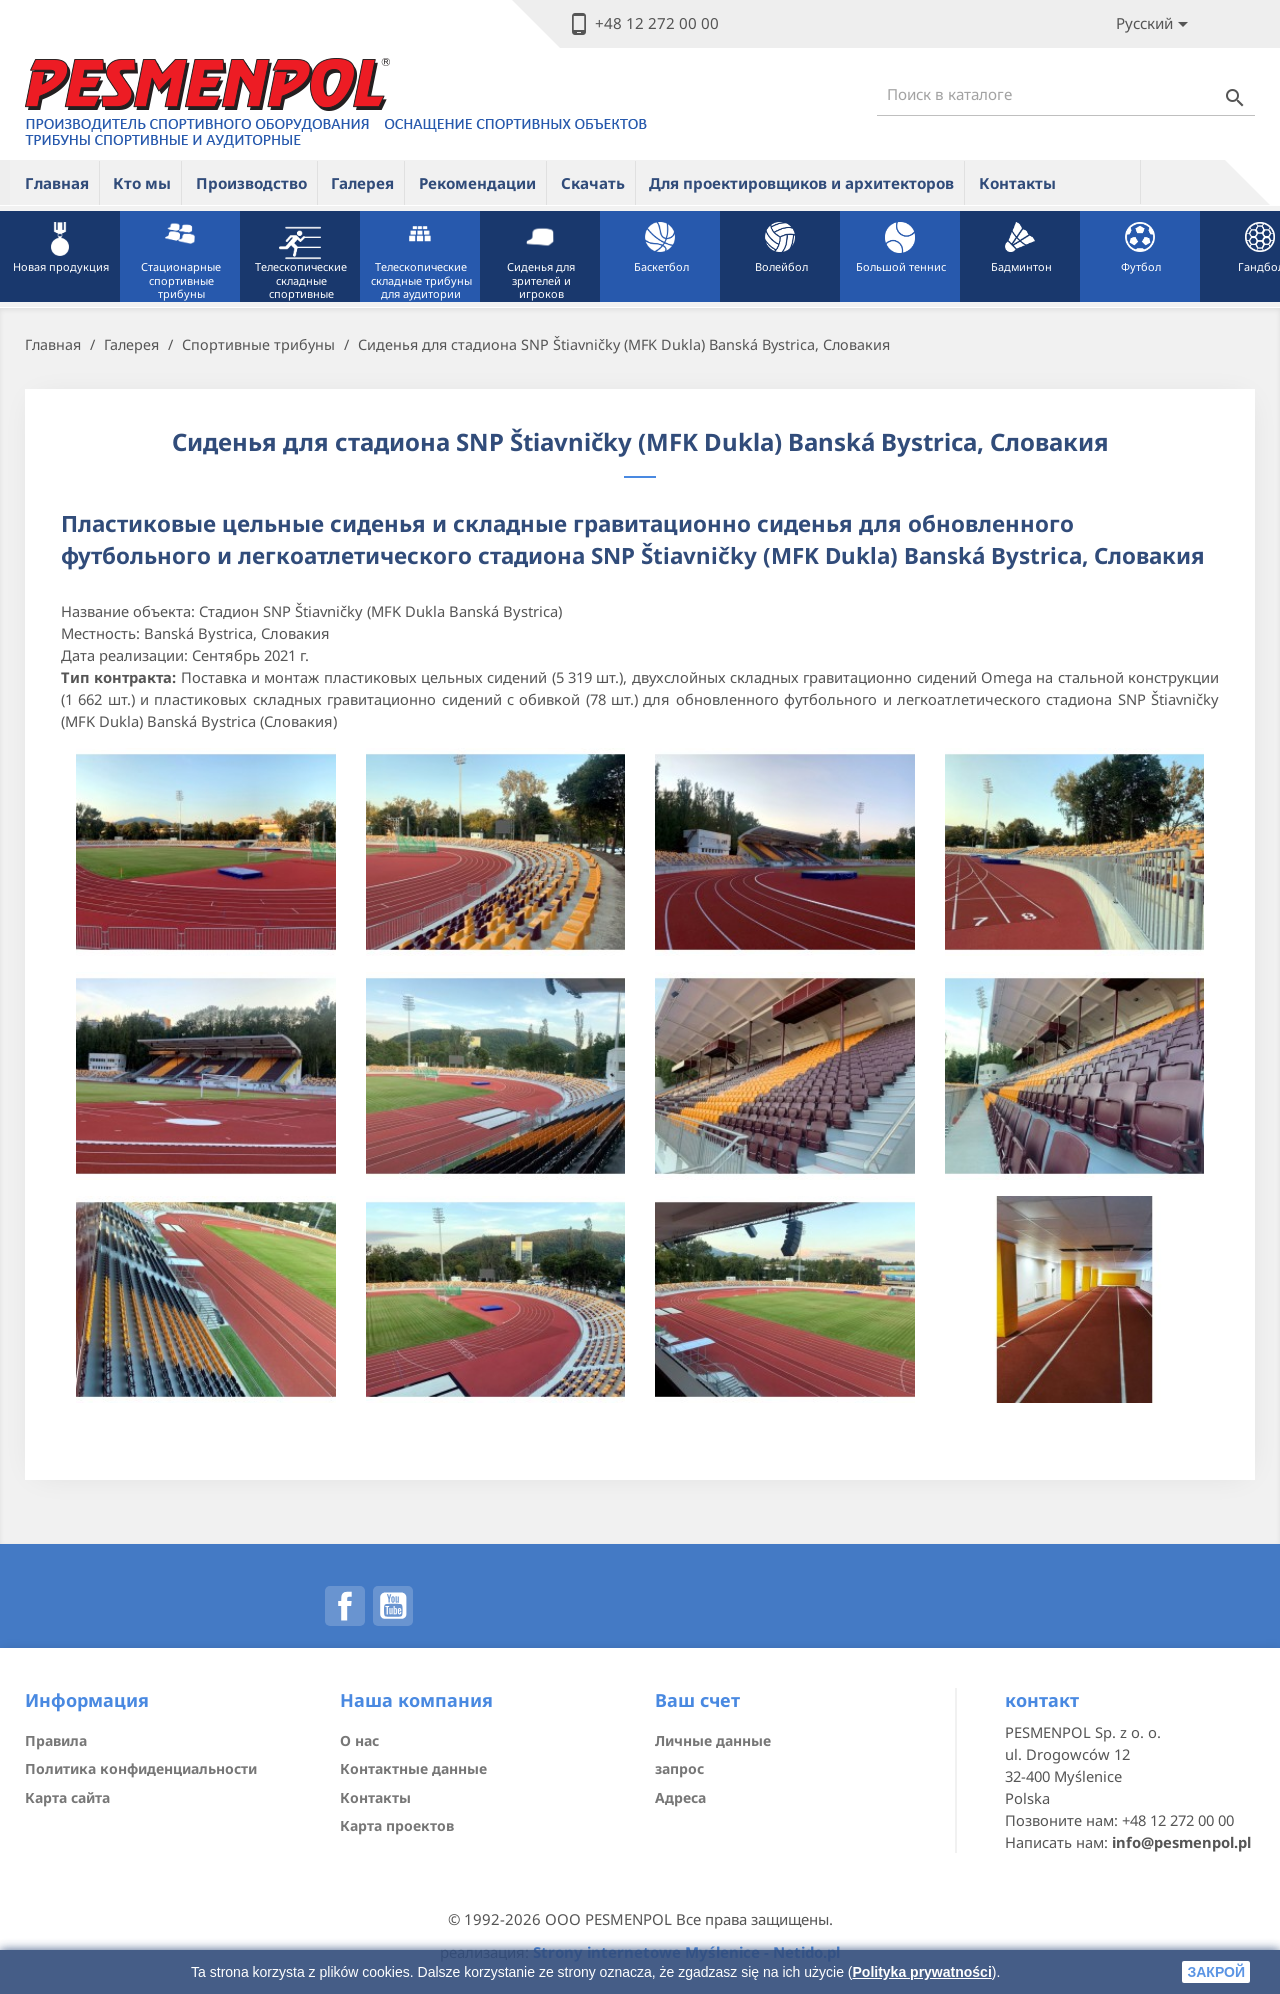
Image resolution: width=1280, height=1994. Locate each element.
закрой (1216, 1972)
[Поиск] (1066, 94)
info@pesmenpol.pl (1181, 1842)
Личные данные (713, 1740)
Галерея (362, 183)
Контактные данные (413, 1768)
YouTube (393, 1606)
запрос (679, 1768)
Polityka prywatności (922, 1972)
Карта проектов (397, 1825)
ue (1105, 182)
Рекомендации (477, 183)
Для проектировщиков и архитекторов (801, 183)
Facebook (345, 1606)
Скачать (593, 183)
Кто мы (142, 183)
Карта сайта (67, 1797)
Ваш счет (697, 1700)
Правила (56, 1740)
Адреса (680, 1797)
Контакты (1017, 183)
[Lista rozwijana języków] (1155, 24)
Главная (57, 183)
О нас (359, 1740)
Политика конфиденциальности (141, 1768)
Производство (251, 183)
